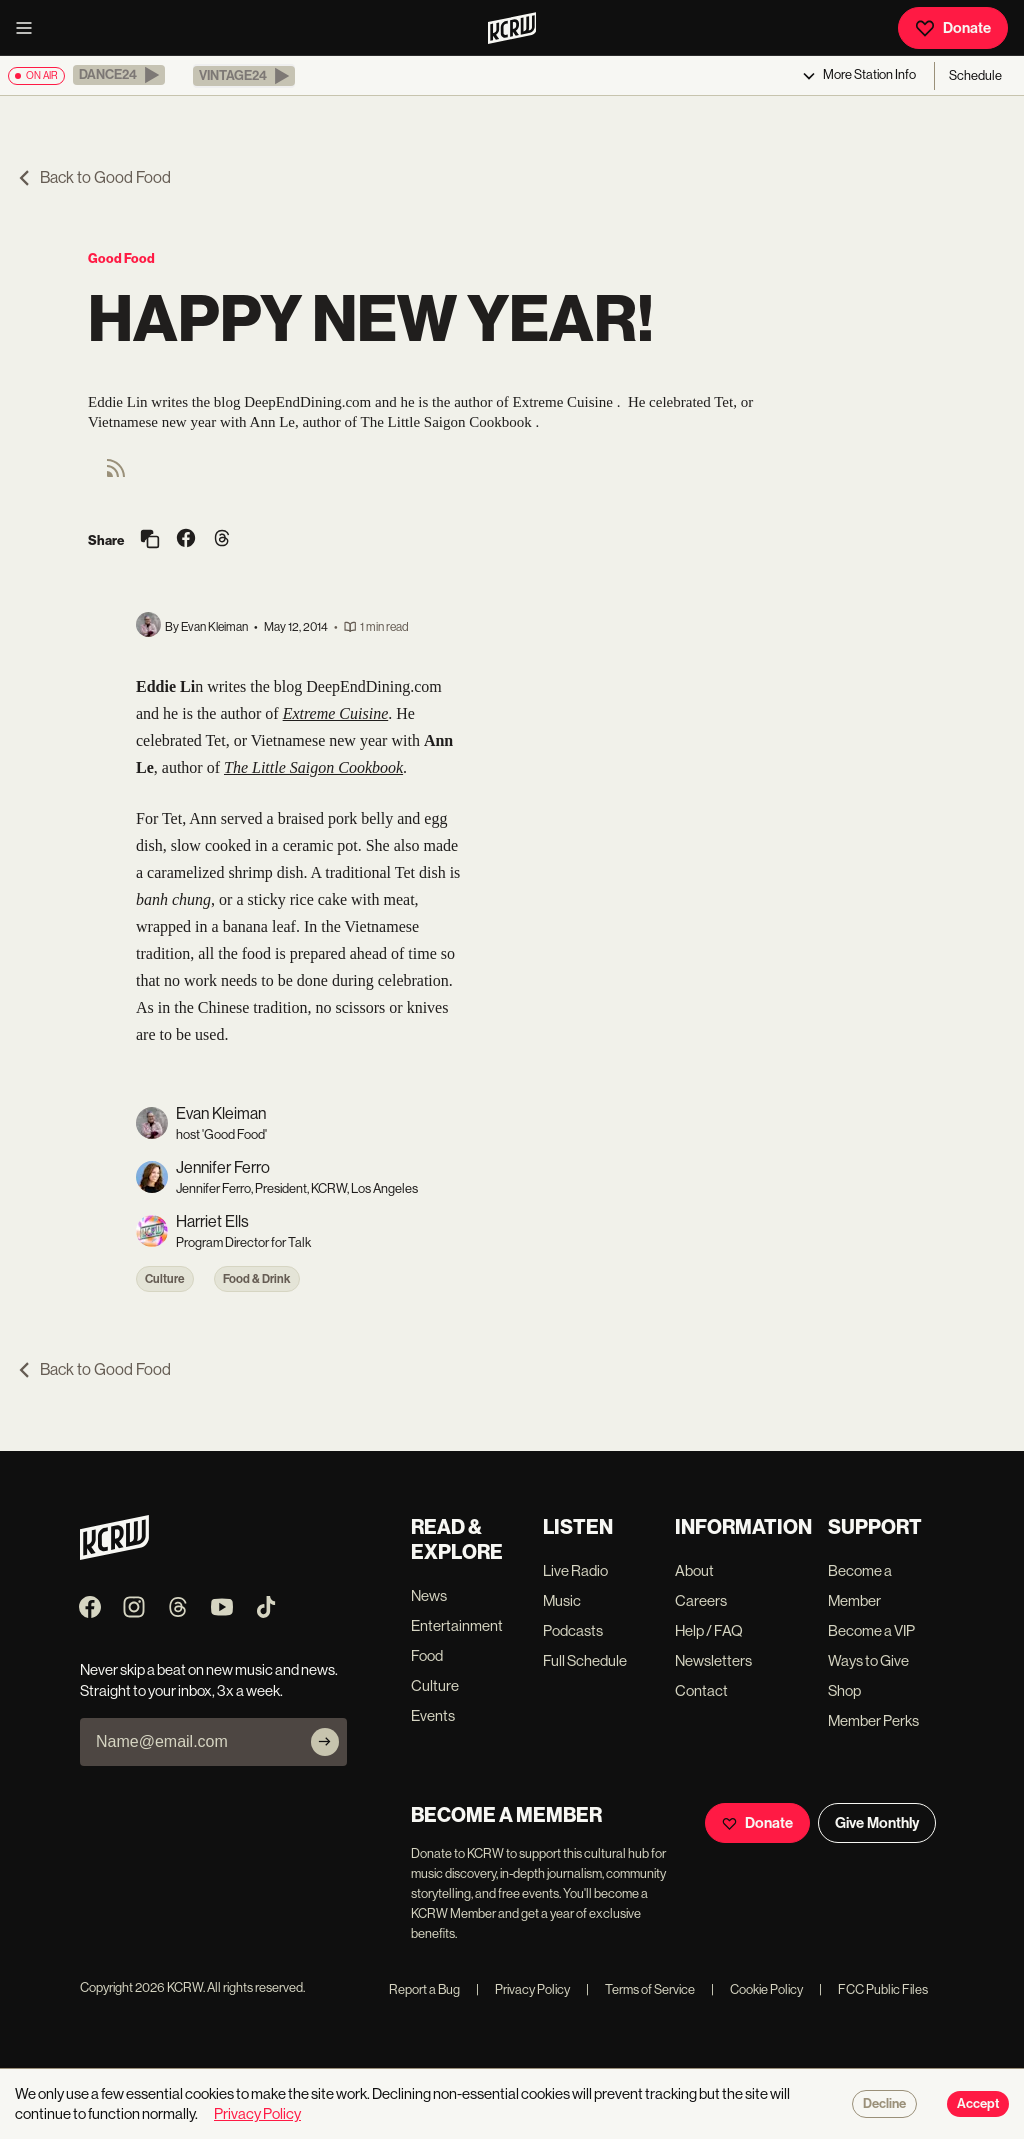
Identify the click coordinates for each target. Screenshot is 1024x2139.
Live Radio (575, 1570)
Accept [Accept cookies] (978, 2104)
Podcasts (573, 1630)
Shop (844, 1690)
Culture (165, 1279)
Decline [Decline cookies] (884, 2104)
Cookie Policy (757, 1989)
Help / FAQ (709, 1630)
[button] (119, 75)
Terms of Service (640, 1989)
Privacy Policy (523, 1989)
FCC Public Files (873, 1989)
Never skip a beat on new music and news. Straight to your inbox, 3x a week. (209, 1680)
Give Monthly (877, 1823)
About (694, 1570)
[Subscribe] (325, 1742)
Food (427, 1655)
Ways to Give (868, 1660)
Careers (701, 1600)
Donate (953, 28)
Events (433, 1715)
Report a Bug (424, 1989)
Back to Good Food (93, 177)
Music (562, 1600)
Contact (701, 1690)
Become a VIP (871, 1630)
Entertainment (457, 1625)
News (429, 1595)
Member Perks (873, 1720)
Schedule (975, 75)
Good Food (121, 258)
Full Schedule (585, 1660)
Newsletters (713, 1660)
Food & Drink (257, 1279)
